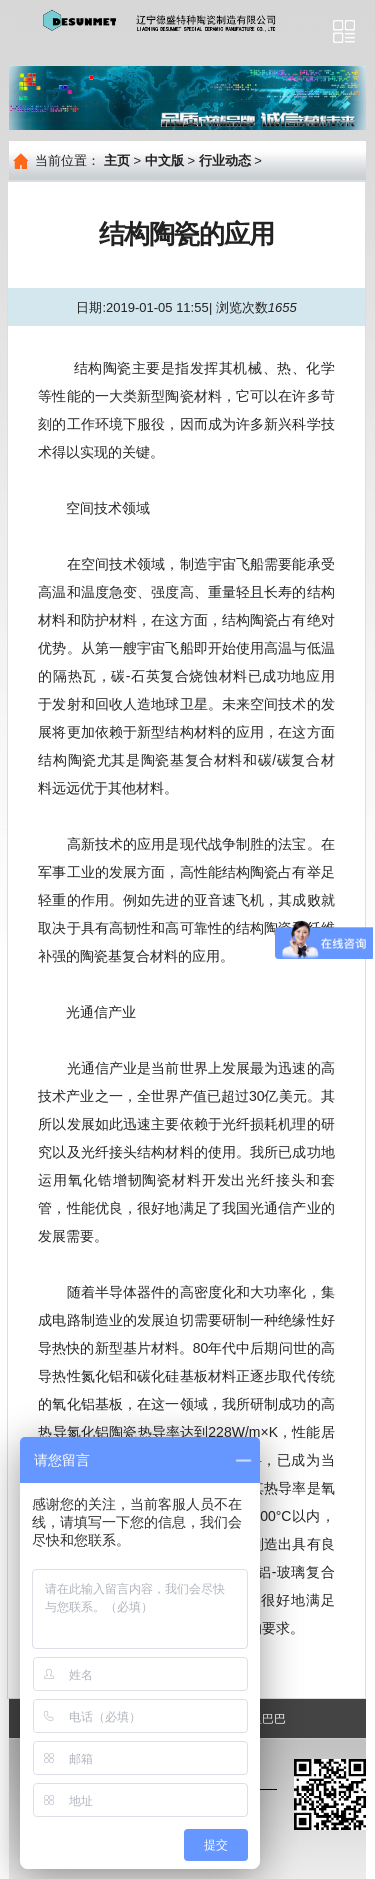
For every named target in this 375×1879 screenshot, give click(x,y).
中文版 (164, 160)
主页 (117, 160)
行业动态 (225, 160)
